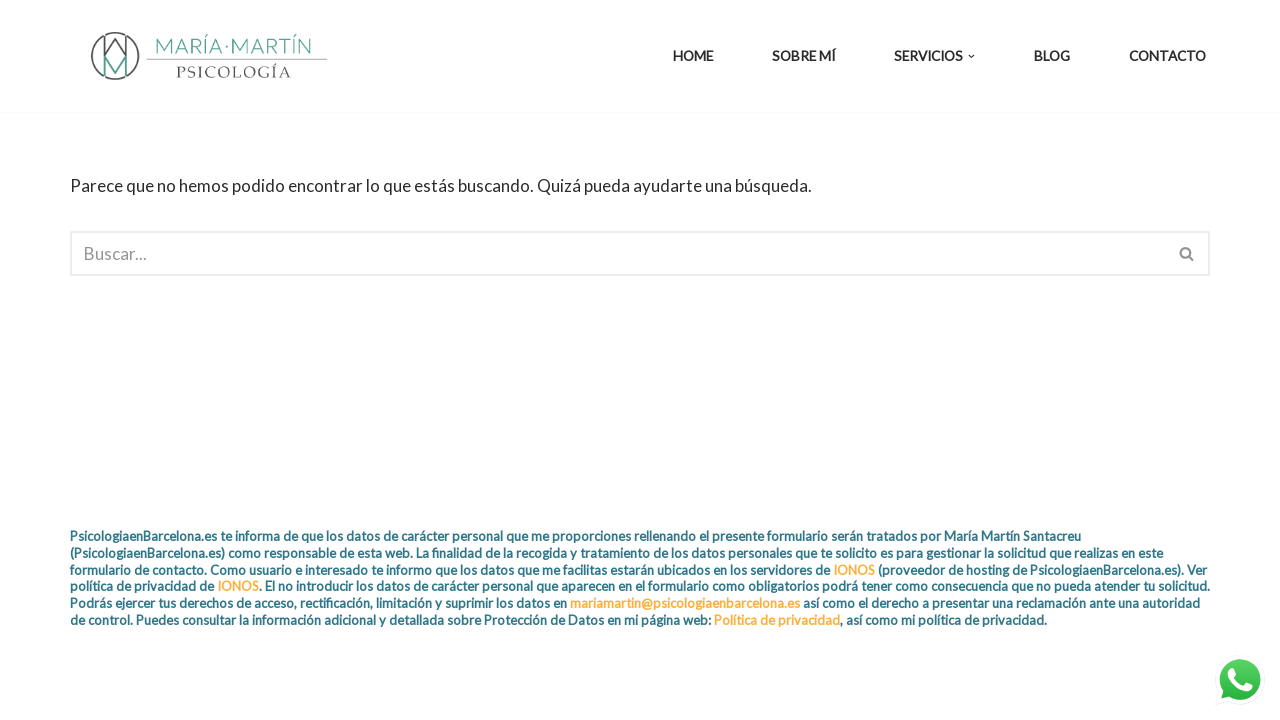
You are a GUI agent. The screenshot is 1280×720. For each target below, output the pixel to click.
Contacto (1167, 56)
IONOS (854, 570)
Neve (90, 692)
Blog (1052, 56)
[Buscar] (617, 253)
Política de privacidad (777, 620)
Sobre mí (803, 56)
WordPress (304, 692)
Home (693, 56)
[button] (971, 56)
